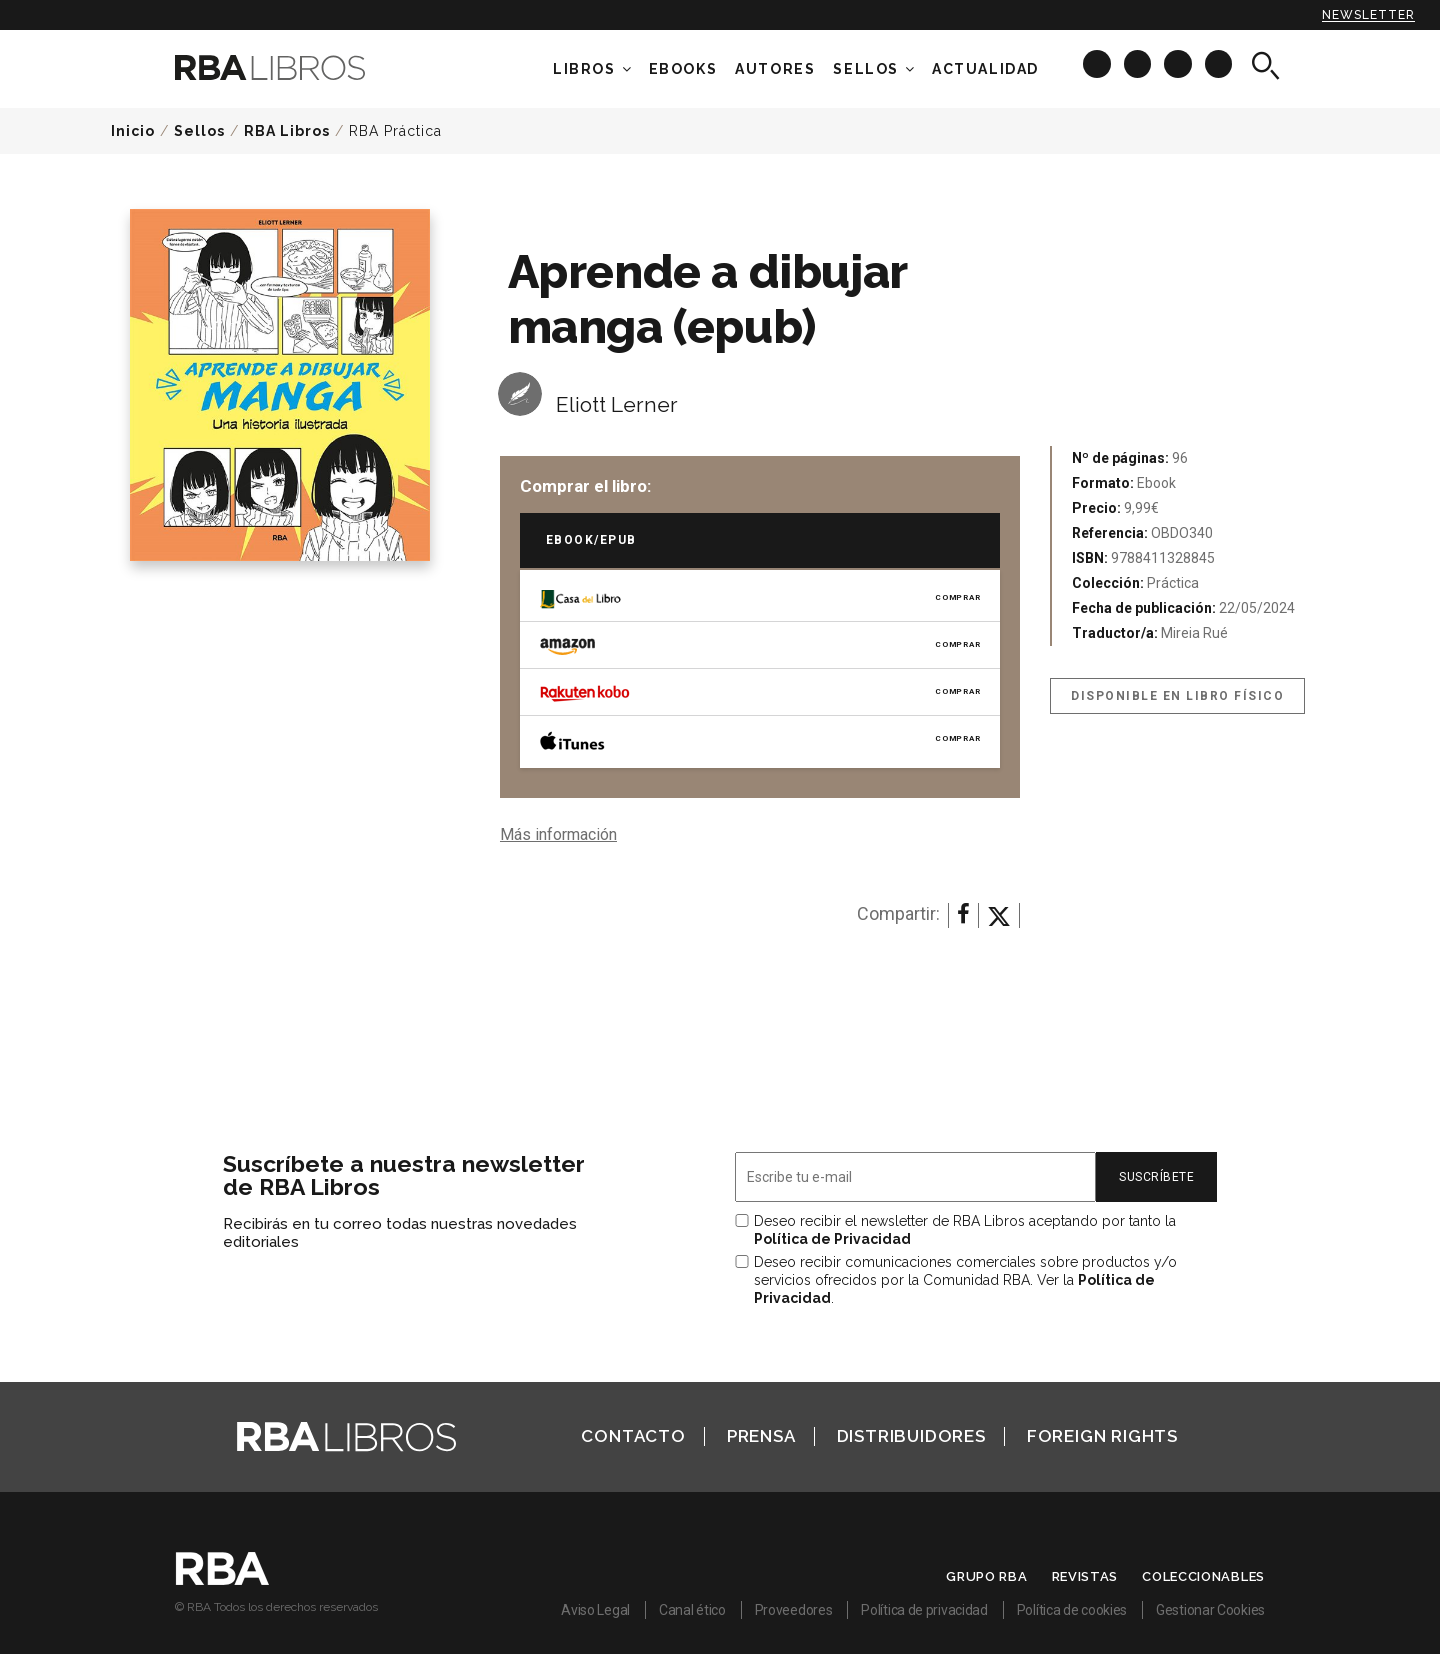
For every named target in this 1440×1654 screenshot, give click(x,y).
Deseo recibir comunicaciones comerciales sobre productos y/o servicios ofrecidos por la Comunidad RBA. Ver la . (965, 1280)
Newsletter (1368, 15)
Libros (584, 69)
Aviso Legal (595, 1610)
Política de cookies (1072, 1610)
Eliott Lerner (617, 404)
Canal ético (692, 1610)
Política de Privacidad (832, 1239)
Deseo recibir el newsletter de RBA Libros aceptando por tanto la (965, 1230)
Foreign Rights (1102, 1436)
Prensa (761, 1436)
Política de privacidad (924, 1610)
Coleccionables (1203, 1576)
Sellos (866, 69)
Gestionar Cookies (1210, 1610)
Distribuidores (911, 1436)
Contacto (633, 1436)
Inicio (133, 131)
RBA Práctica (395, 131)
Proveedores (794, 1610)
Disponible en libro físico (1177, 696)
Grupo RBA (986, 1576)
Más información (558, 834)
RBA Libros (287, 131)
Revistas (1085, 1576)
